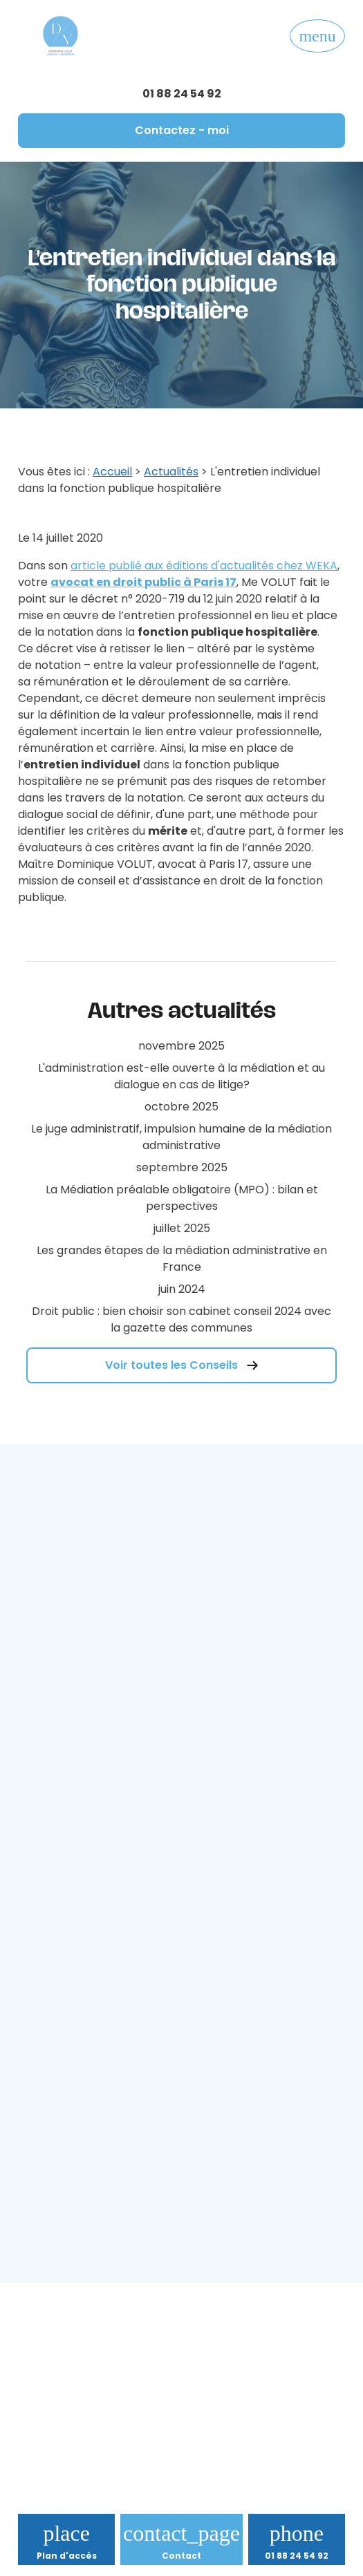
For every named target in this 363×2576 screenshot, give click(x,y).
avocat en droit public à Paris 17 (143, 582)
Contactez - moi (182, 130)
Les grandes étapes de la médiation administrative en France (182, 1258)
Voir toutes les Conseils (182, 1365)
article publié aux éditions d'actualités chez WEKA (204, 566)
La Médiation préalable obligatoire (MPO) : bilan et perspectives (182, 1198)
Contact (181, 2555)
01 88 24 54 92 (181, 94)
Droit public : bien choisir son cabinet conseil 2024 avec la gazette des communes (181, 1319)
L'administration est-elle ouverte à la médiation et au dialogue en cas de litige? (181, 1076)
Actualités (171, 472)
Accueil (112, 472)
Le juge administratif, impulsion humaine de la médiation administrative (181, 1137)
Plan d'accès (67, 2555)
